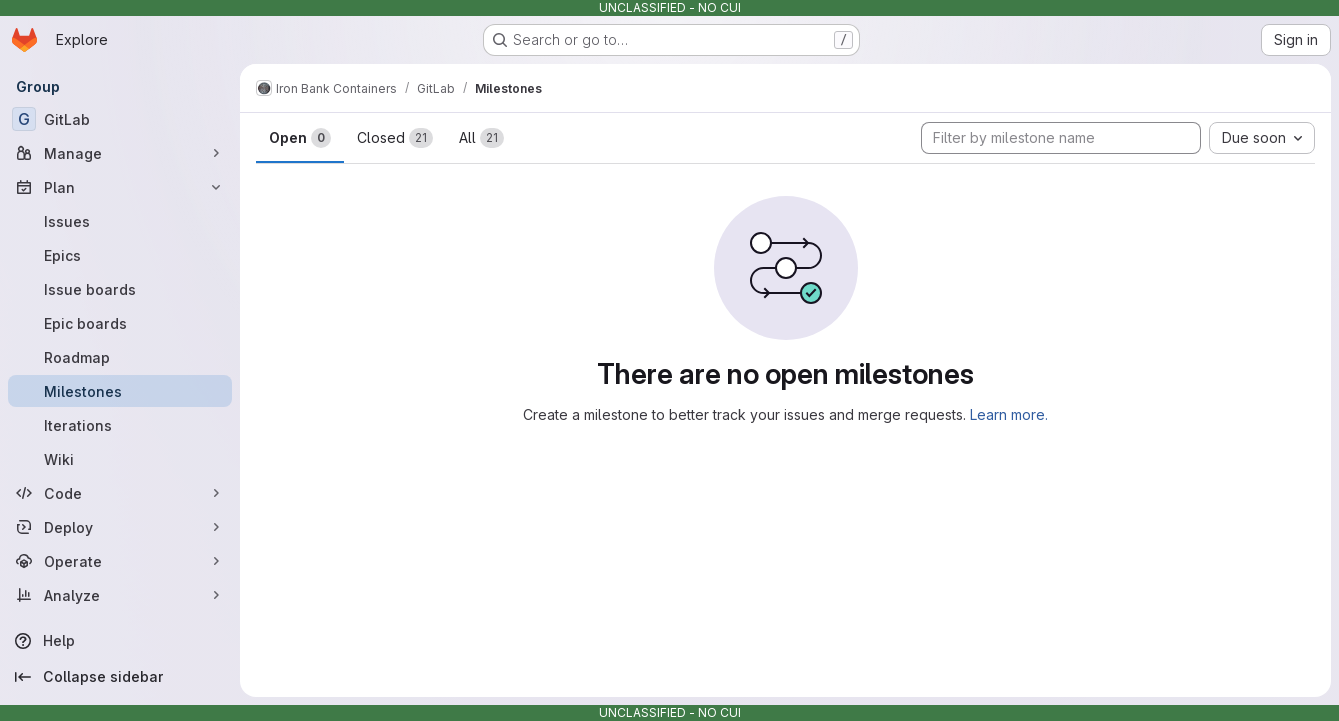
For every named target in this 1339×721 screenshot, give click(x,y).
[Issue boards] (120, 289)
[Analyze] (120, 595)
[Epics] (120, 255)
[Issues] (120, 221)
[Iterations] (120, 425)
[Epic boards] (120, 323)
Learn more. (1009, 414)
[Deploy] (120, 527)
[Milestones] (120, 391)
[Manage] (120, 153)
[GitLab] (120, 119)
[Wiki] (120, 459)
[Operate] (120, 561)
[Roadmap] (120, 357)
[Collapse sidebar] (120, 677)
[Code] (120, 493)
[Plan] (120, 187)
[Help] (120, 641)
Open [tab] (300, 138)
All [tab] (481, 138)
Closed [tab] (395, 138)
